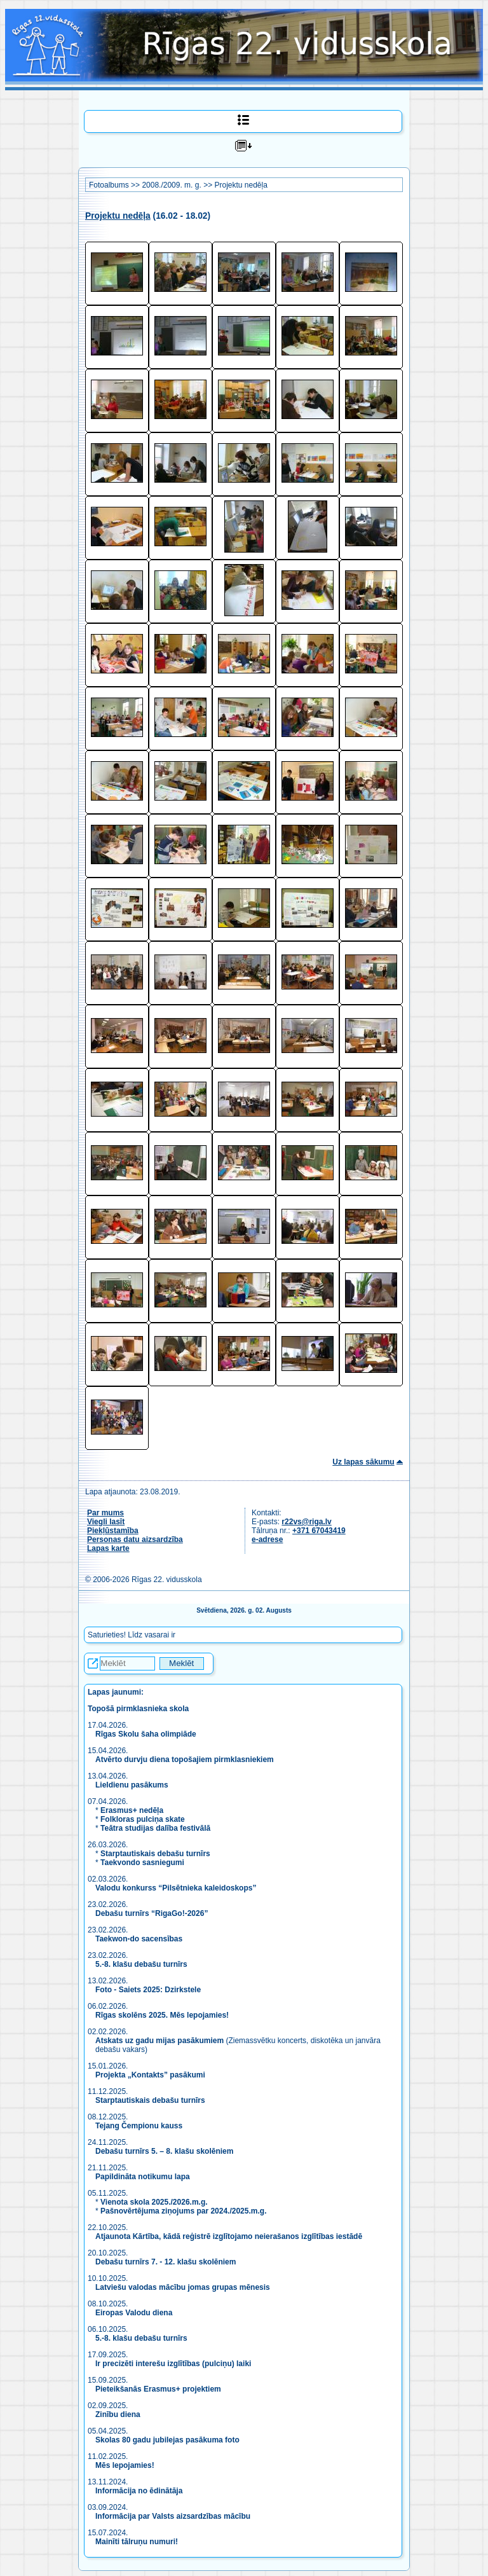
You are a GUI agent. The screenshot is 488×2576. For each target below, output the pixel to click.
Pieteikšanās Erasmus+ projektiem (158, 2389)
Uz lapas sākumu (363, 1461)
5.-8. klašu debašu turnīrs (142, 1964)
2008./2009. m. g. (171, 185)
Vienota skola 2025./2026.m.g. (154, 2202)
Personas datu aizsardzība (135, 1539)
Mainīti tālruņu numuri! (136, 2541)
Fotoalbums (109, 185)
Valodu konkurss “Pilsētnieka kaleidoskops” (175, 1888)
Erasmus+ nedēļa (131, 1810)
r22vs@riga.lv (306, 1521)
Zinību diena (117, 2414)
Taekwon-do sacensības (138, 1938)
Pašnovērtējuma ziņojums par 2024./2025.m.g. (183, 2211)
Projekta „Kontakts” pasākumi (150, 2074)
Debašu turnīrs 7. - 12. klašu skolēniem (165, 2261)
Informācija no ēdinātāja (138, 2490)
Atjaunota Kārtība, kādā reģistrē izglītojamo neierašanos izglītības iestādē (228, 2236)
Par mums (105, 1512)
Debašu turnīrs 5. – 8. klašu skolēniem (164, 2151)
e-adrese (267, 1539)
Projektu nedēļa (240, 185)
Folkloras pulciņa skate (142, 1819)
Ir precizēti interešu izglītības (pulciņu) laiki (173, 2363)
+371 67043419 (319, 1530)
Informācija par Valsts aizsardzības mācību (172, 2516)
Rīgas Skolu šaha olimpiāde (145, 1734)
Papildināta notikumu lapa (142, 2176)
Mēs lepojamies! (124, 2465)
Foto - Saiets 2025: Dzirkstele (148, 1989)
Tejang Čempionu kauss (138, 2125)
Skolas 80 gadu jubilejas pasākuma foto (167, 2439)
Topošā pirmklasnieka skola (138, 1708)
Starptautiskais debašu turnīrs (155, 1853)
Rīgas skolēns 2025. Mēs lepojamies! (162, 2015)
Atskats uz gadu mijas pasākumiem (159, 2040)
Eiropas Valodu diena (133, 2312)
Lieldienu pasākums (131, 1784)
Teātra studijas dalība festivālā (155, 1828)
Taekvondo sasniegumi (143, 1862)
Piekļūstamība (113, 1530)
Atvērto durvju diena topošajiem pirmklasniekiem (184, 1759)
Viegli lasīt (106, 1521)
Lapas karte (108, 1548)
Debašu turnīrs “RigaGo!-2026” (151, 1913)
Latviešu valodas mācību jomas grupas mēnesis (182, 2287)
